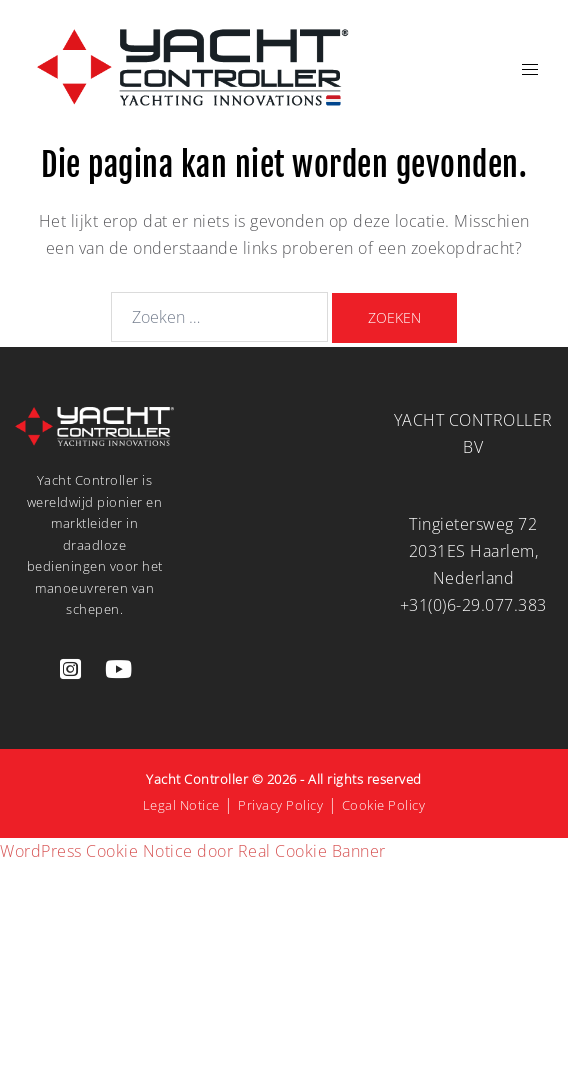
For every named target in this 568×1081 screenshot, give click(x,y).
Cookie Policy (384, 805)
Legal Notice (181, 805)
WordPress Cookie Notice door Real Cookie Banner (193, 851)
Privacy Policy (280, 805)
